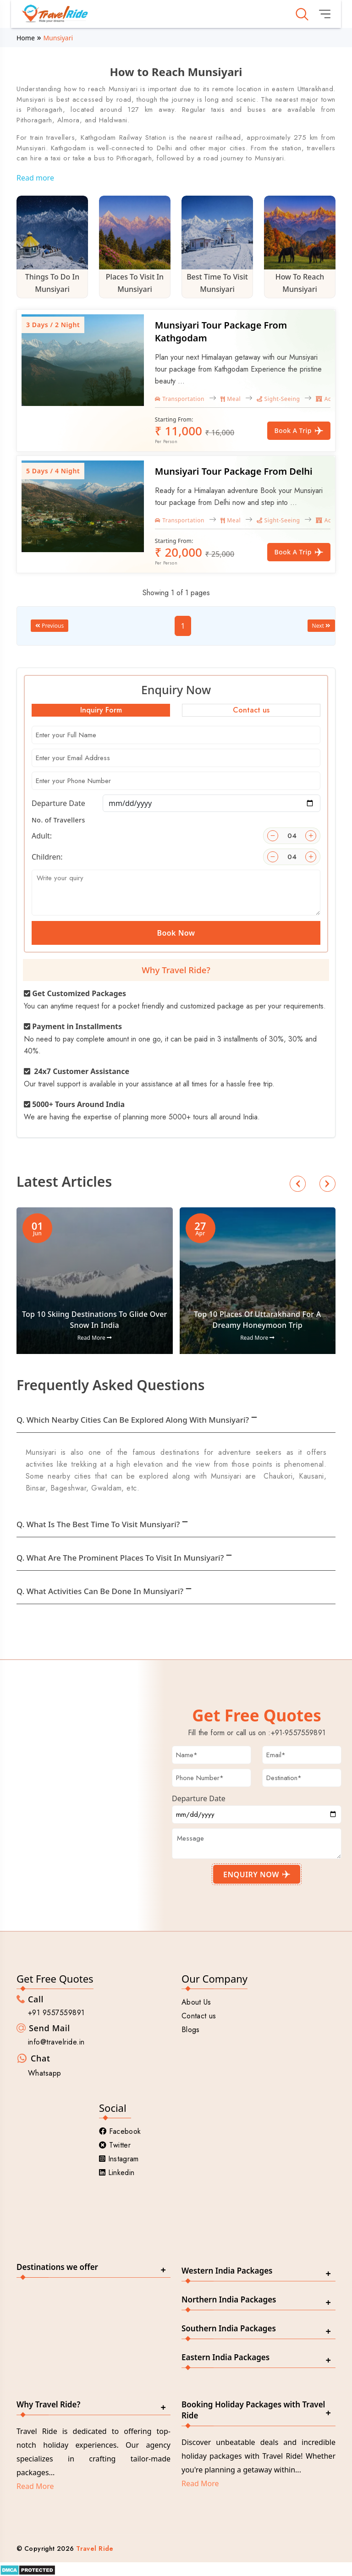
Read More (94, 1338)
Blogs (191, 2029)
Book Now (176, 933)
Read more (35, 178)
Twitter (115, 2145)
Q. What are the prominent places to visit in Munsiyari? (120, 1557)
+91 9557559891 (56, 2012)
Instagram (119, 2159)
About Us (196, 2002)
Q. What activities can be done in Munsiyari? (99, 1591)
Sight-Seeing (278, 399)
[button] (298, 1184)
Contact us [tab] (251, 710)
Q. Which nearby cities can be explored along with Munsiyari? (132, 1419)
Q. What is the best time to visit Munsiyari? (98, 1524)
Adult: (42, 836)
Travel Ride (95, 2548)
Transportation (179, 399)
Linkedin (116, 2172)
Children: (47, 857)
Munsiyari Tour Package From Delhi (234, 471)
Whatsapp (44, 2073)
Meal (230, 399)
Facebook (120, 2131)
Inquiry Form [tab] (101, 710)
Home (25, 37)
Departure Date (58, 803)
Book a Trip (299, 430)
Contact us (199, 2016)
